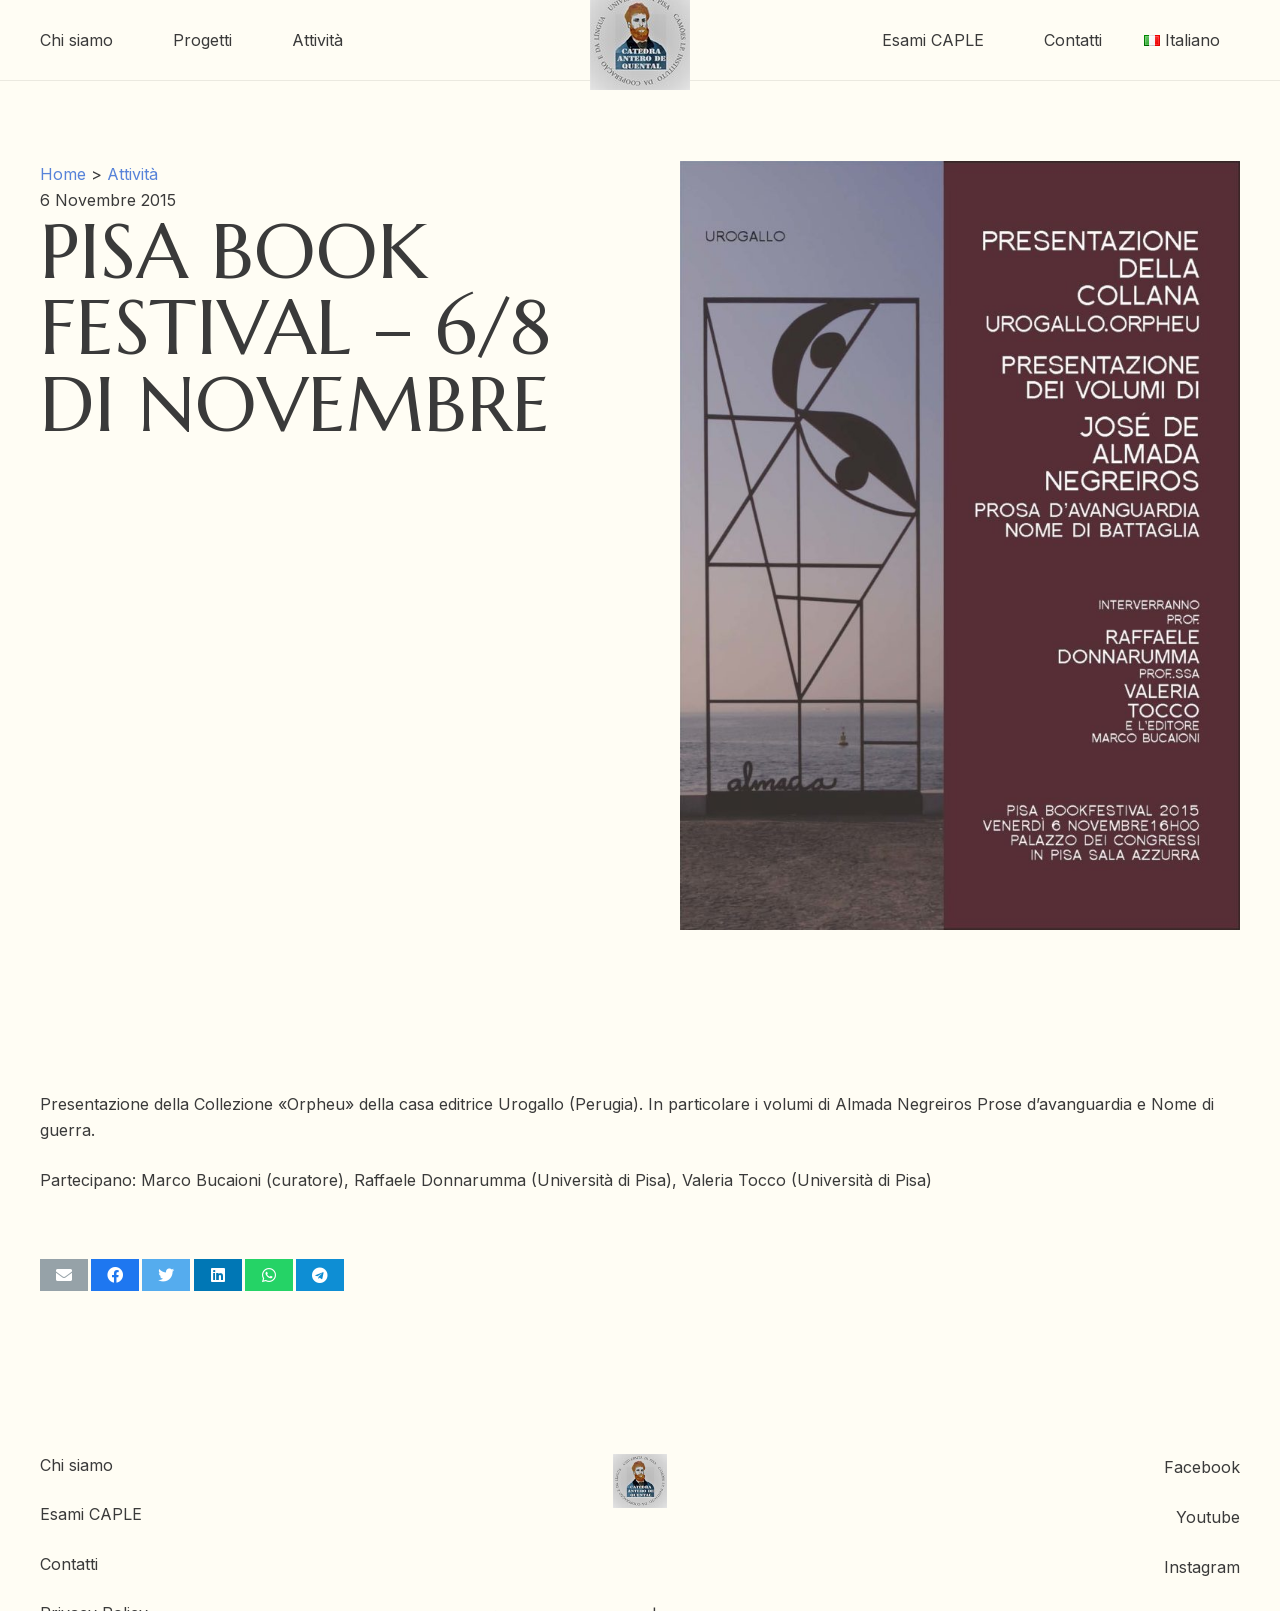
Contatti (69, 1564)
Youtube (1208, 1517)
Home (63, 174)
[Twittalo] (166, 1275)
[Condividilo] (115, 1275)
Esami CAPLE (91, 1514)
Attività (132, 174)
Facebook (1202, 1467)
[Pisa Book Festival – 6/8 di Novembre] (960, 174)
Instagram (1202, 1567)
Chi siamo (76, 1465)
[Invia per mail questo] (64, 1275)
